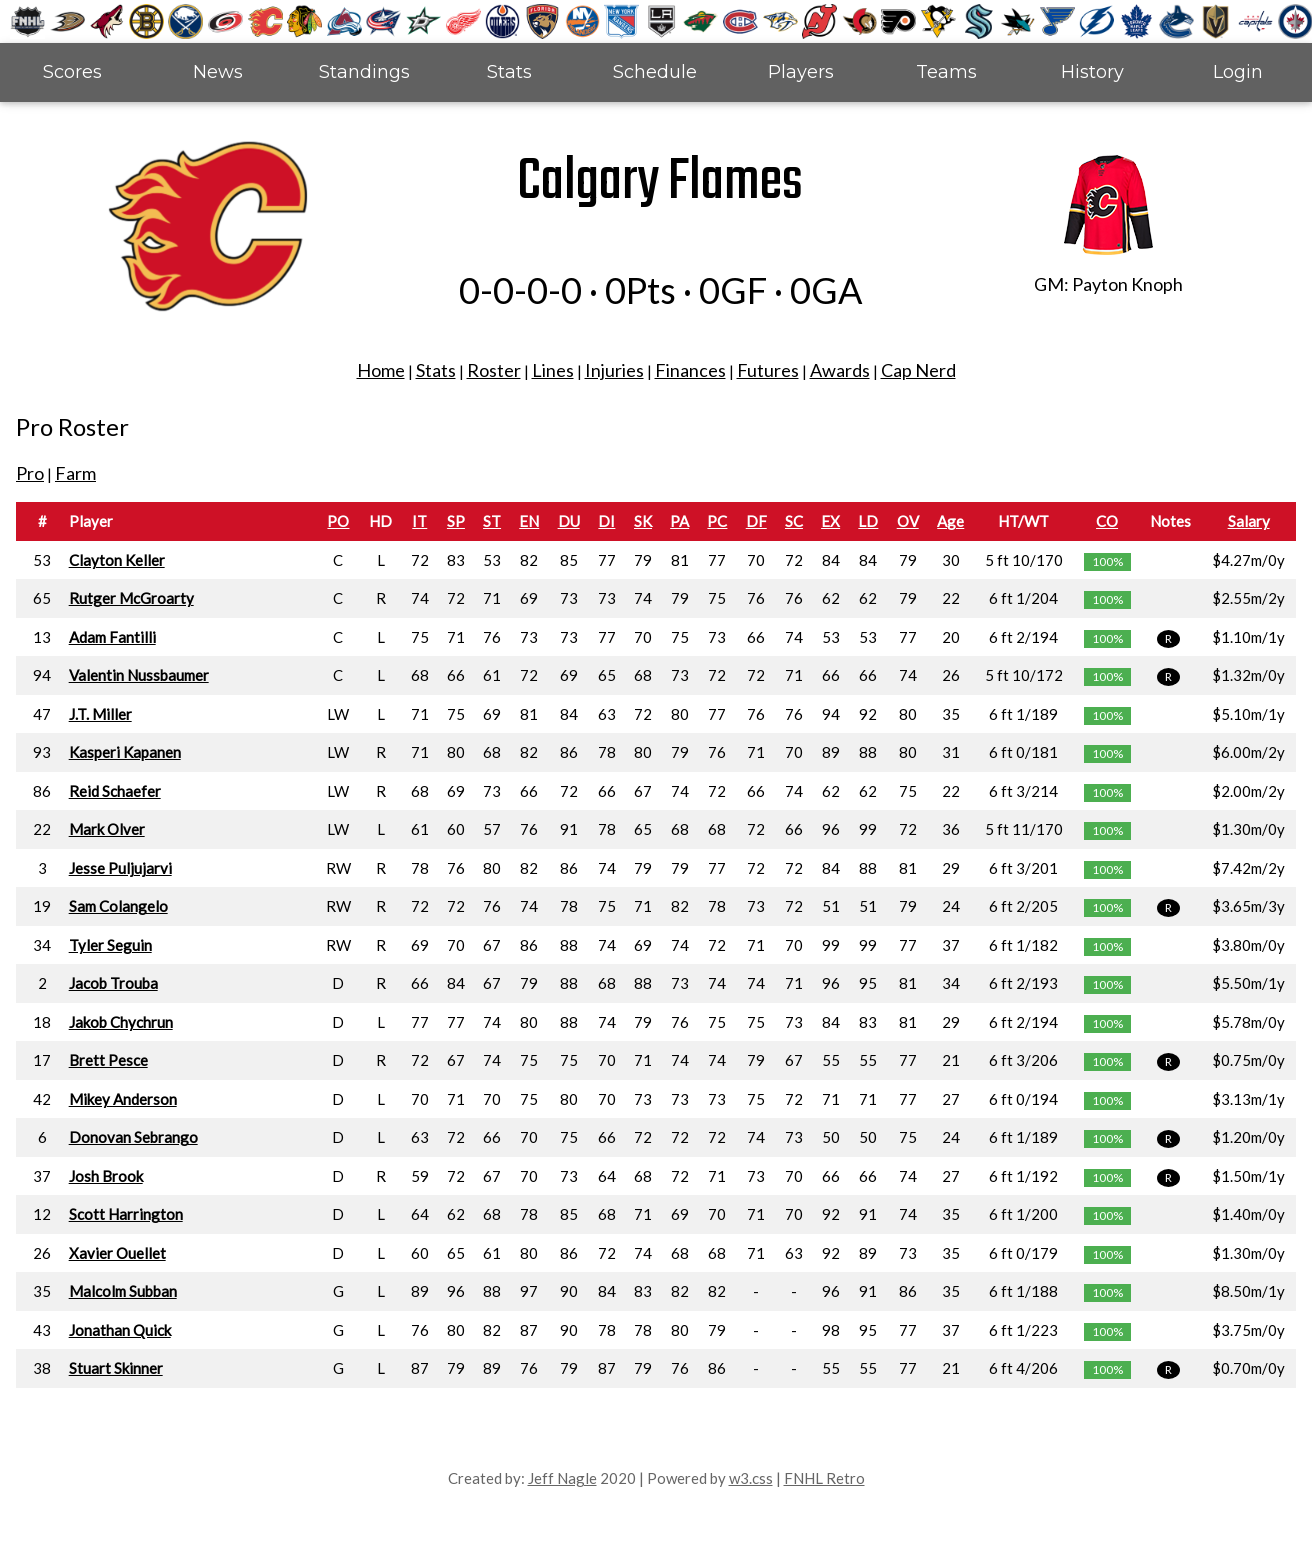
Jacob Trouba (113, 983)
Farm (75, 473)
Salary (1249, 521)
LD (868, 521)
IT (419, 521)
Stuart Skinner (116, 1368)
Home (381, 370)
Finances (690, 370)
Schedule (655, 72)
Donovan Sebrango (133, 1137)
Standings (364, 72)
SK (643, 521)
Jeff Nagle (562, 1478)
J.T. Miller (100, 714)
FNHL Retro (824, 1478)
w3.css (751, 1478)
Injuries (614, 370)
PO (338, 521)
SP (456, 521)
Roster (494, 370)
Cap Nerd (918, 370)
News (218, 72)
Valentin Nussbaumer (139, 675)
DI (606, 521)
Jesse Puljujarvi (120, 868)
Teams (946, 72)
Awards (840, 370)
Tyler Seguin (110, 945)
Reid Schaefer (115, 791)
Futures (768, 370)
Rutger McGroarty (131, 598)
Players (801, 72)
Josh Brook (106, 1176)
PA (679, 521)
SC (794, 521)
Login (1238, 72)
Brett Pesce (108, 1060)
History (1092, 72)
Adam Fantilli (112, 637)
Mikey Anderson (123, 1099)
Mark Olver (107, 829)
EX (830, 521)
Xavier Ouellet (117, 1253)
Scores (72, 72)
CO (1107, 521)
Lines (553, 370)
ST (492, 521)
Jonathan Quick (120, 1330)
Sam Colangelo (118, 906)
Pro (30, 473)
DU (569, 521)
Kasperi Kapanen (125, 752)
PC (717, 521)
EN (529, 521)
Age (950, 521)
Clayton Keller (117, 560)
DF (756, 521)
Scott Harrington (126, 1214)
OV (908, 521)
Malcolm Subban (123, 1291)
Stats (509, 72)
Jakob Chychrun (121, 1022)
